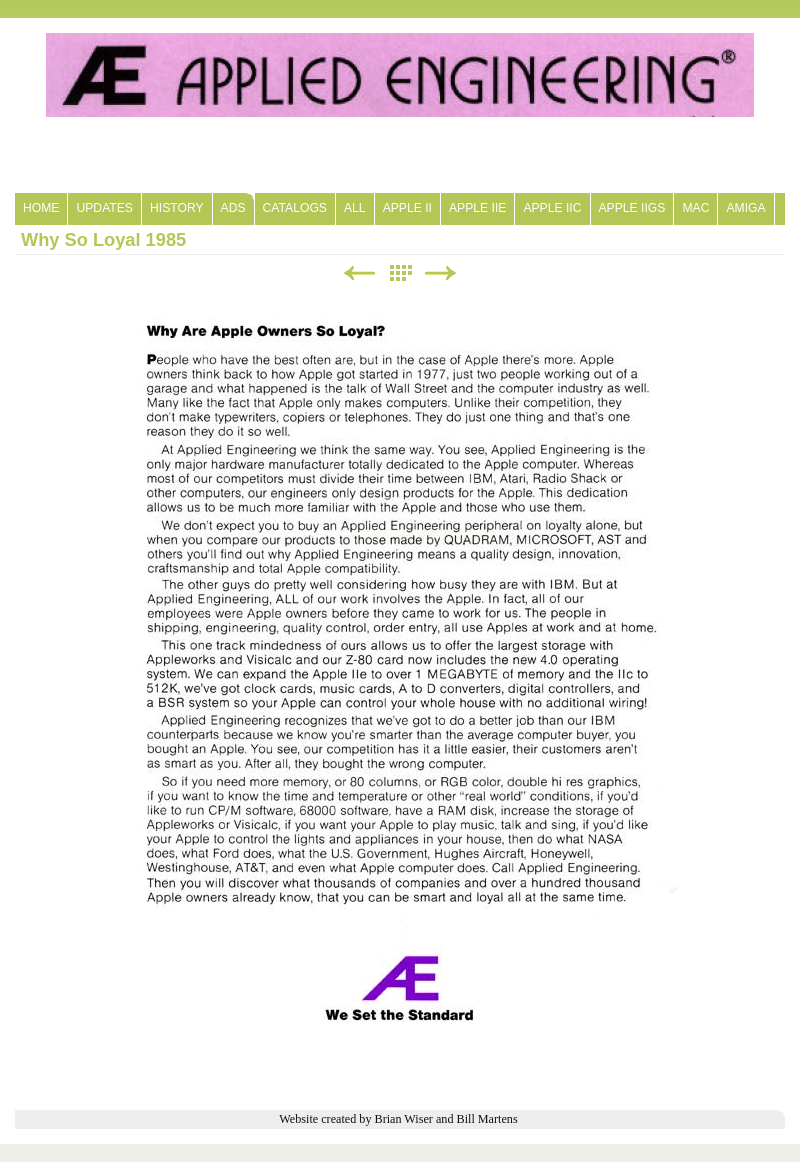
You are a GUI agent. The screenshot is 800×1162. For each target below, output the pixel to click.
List (400, 273)
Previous (359, 273)
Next (441, 273)
